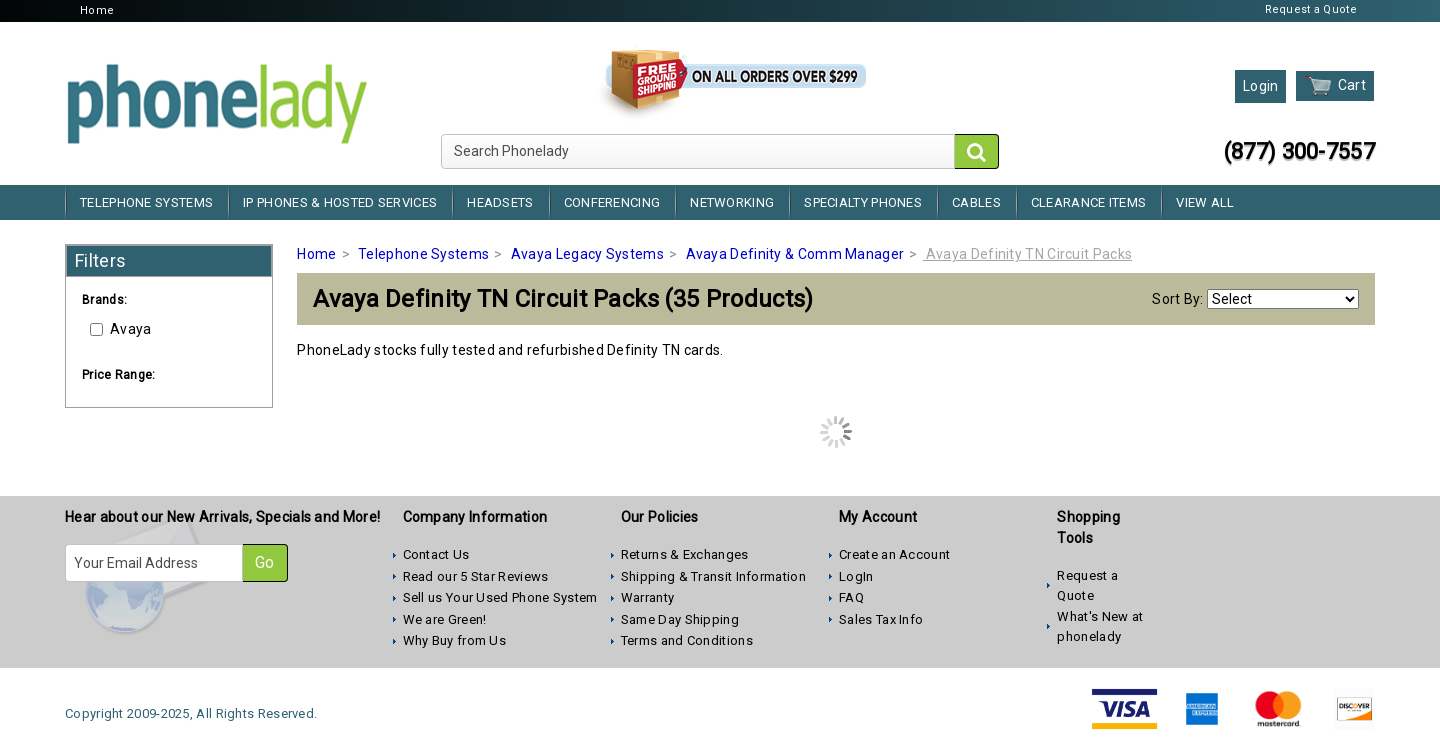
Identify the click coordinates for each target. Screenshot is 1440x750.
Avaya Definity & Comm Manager (795, 254)
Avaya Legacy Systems (587, 254)
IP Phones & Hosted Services (340, 202)
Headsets (500, 202)
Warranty (647, 597)
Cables (976, 202)
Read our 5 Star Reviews (476, 576)
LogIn (856, 576)
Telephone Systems (146, 202)
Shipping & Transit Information (713, 576)
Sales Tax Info (881, 619)
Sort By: (1177, 299)
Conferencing (612, 202)
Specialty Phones (863, 202)
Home (97, 10)
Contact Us (436, 554)
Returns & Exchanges (685, 554)
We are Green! (445, 619)
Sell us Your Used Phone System (500, 597)
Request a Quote (1311, 9)
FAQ (851, 597)
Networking (732, 202)
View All (1205, 202)
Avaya (121, 329)
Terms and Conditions (687, 640)
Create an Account (894, 554)
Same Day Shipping (680, 619)
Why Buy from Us (455, 640)
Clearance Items (1089, 202)
